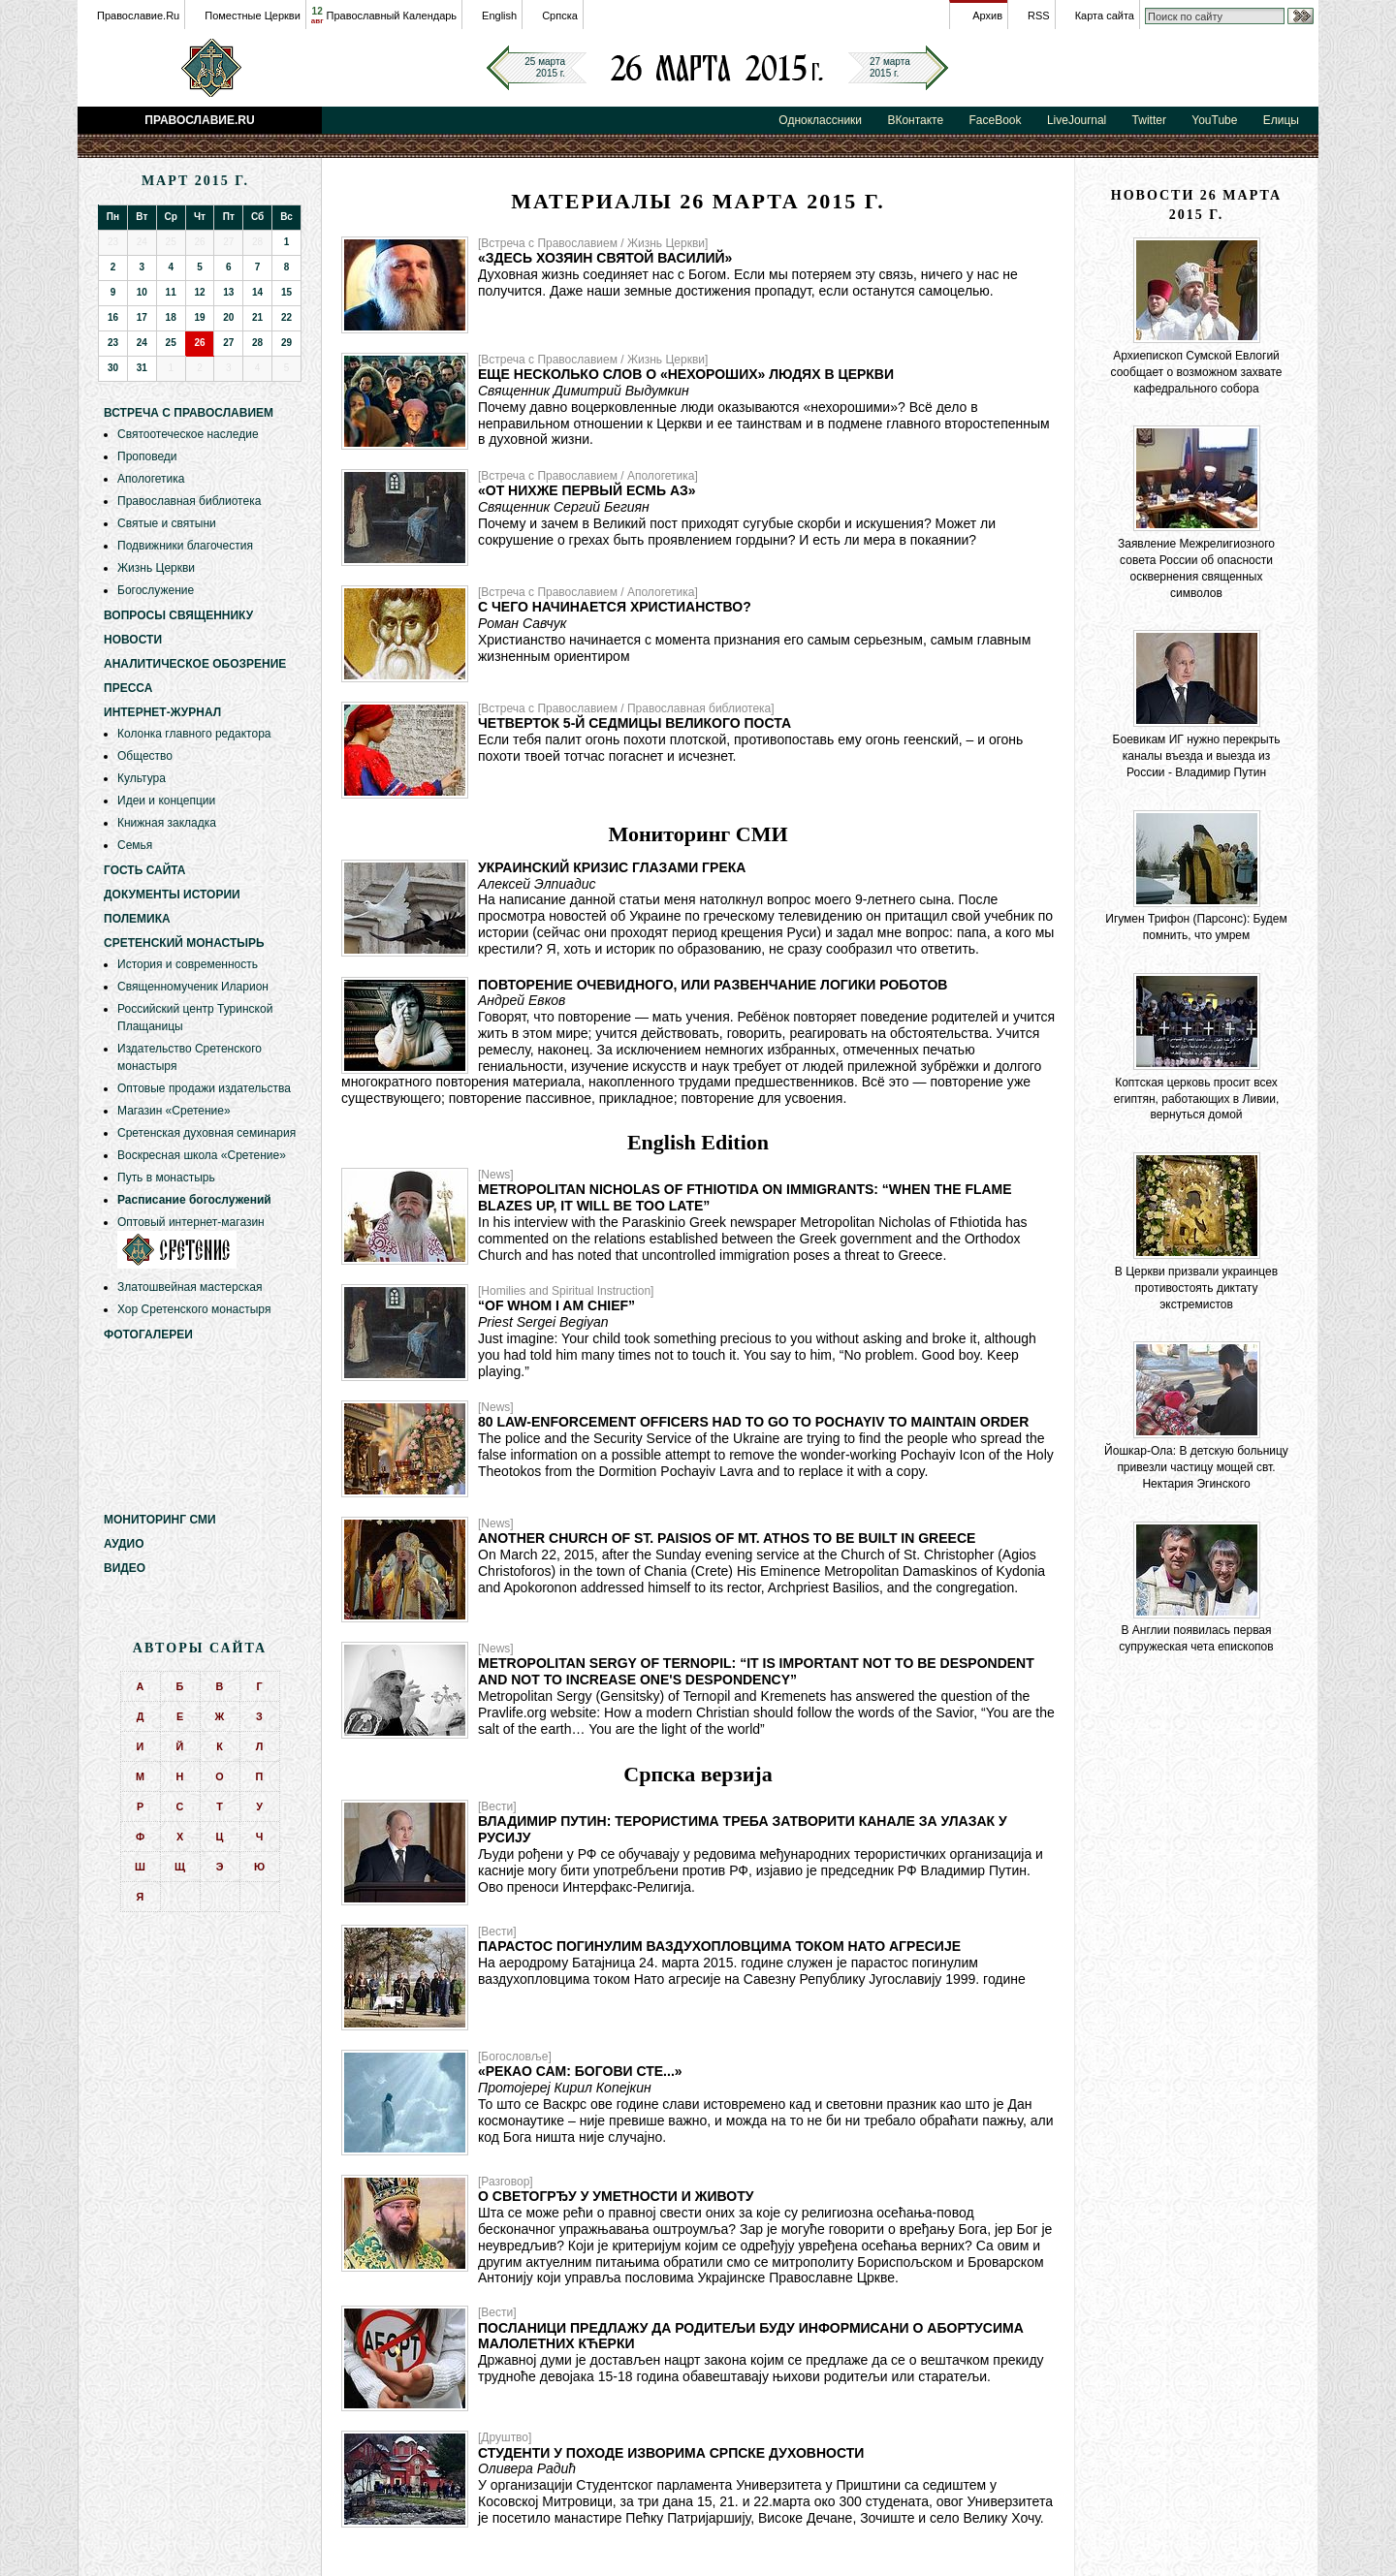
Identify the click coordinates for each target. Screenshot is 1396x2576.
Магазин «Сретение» (174, 1110)
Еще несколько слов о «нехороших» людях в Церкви (686, 374)
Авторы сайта (200, 1648)
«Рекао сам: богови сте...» (580, 2071)
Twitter (1149, 120)
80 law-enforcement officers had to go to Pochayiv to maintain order (753, 1421)
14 (257, 292)
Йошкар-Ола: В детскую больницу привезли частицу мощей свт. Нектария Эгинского (1196, 1467)
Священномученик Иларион (193, 986)
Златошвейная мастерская (189, 1287)
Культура (141, 778)
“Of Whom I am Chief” (556, 1305)
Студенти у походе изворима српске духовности (671, 2453)
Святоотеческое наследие (188, 434)
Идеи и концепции (166, 800)
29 (286, 342)
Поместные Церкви (253, 15)
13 (228, 292)
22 (286, 317)
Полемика (137, 919)
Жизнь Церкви (156, 568)
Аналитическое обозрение (195, 664)
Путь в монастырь (166, 1177)
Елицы (1281, 120)
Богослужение (155, 590)
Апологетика (151, 479)
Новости (133, 639)
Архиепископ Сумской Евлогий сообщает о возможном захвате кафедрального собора (1197, 372)
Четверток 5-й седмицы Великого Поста (634, 723)
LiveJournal (1076, 120)
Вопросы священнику (178, 615)
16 (113, 317)
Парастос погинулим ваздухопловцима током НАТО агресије (719, 1946)
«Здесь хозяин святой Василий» (605, 258)
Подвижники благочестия (185, 545)
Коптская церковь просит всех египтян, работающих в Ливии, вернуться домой (1197, 1099)
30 (113, 367)
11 (171, 292)
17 (142, 317)
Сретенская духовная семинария (206, 1133)
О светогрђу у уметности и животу (615, 2196)
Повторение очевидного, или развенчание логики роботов (712, 984)
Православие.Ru (138, 15)
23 (113, 342)
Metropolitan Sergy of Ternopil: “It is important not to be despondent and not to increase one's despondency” (756, 1671)
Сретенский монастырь (184, 943)
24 (142, 342)
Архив (987, 15)
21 (257, 317)
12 (317, 15)
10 (142, 292)
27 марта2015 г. (890, 67)
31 (142, 367)
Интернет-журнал (162, 712)
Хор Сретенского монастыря (193, 1309)
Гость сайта (145, 870)
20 (228, 317)
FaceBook (995, 120)
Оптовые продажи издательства (204, 1088)
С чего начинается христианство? (614, 606)
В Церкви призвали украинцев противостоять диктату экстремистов (1196, 1288)
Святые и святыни (166, 523)
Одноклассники (820, 120)
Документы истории (172, 894)
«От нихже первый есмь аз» (587, 490)
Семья (134, 845)
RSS (1039, 15)
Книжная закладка (166, 823)
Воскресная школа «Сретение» (201, 1155)
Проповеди (147, 456)
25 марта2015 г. (544, 67)
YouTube (1214, 120)
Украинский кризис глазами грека (612, 867)
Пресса (128, 688)
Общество (145, 756)
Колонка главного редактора (193, 733)
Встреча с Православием (188, 413)
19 (199, 317)
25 (171, 342)
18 (171, 317)
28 (257, 342)
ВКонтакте (915, 120)
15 (286, 292)
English (499, 15)
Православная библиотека (189, 501)
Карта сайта (1104, 15)
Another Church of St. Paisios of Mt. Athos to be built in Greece (726, 1538)
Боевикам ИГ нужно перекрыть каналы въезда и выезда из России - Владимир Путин (1197, 756)
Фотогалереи (148, 1334)
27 (228, 342)
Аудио (124, 1544)
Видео (124, 1568)
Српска (560, 15)
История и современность (187, 964)
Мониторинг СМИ (160, 1519)
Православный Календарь (392, 15)
